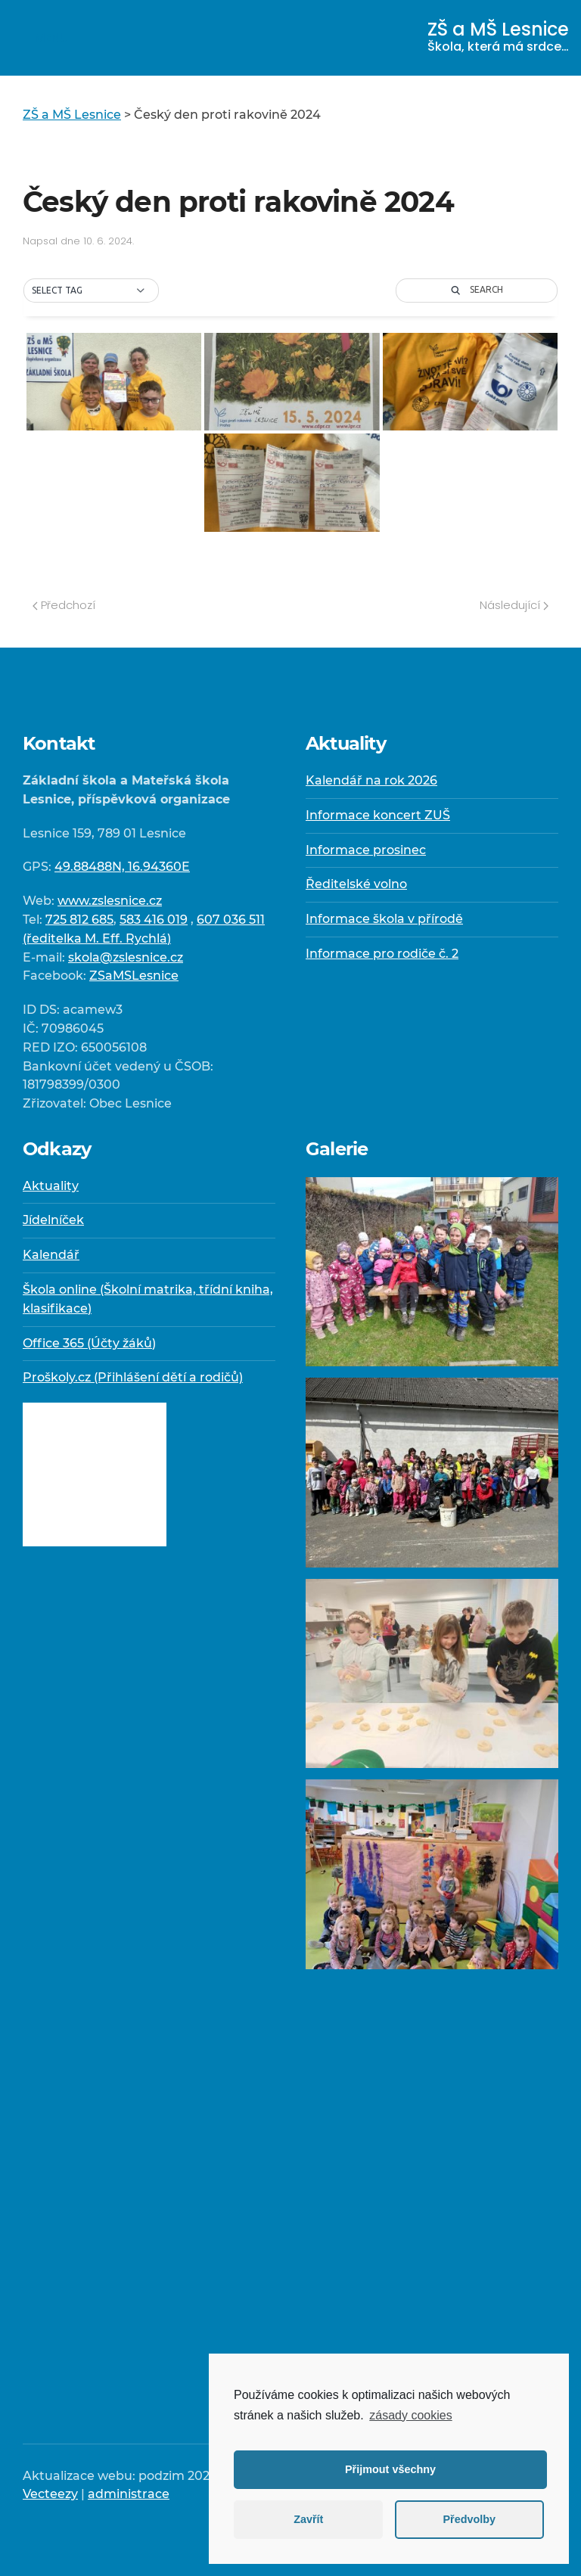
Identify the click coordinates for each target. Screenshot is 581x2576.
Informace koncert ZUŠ (378, 815)
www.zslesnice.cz (109, 900)
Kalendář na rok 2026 (371, 780)
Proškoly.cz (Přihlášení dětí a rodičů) (133, 1377)
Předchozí (64, 605)
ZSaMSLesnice (134, 975)
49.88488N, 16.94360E (122, 866)
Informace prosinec (366, 850)
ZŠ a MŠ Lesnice (498, 36)
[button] (91, 290)
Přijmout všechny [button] (390, 2469)
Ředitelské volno (356, 884)
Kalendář (51, 1255)
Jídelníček (53, 1220)
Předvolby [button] (469, 2519)
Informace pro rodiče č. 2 (382, 953)
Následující (514, 605)
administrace (128, 2494)
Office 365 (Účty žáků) (89, 1343)
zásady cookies (410, 2415)
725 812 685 (79, 919)
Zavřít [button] (308, 2519)
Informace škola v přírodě (384, 919)
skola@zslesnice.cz (125, 957)
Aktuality (51, 1186)
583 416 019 (154, 919)
